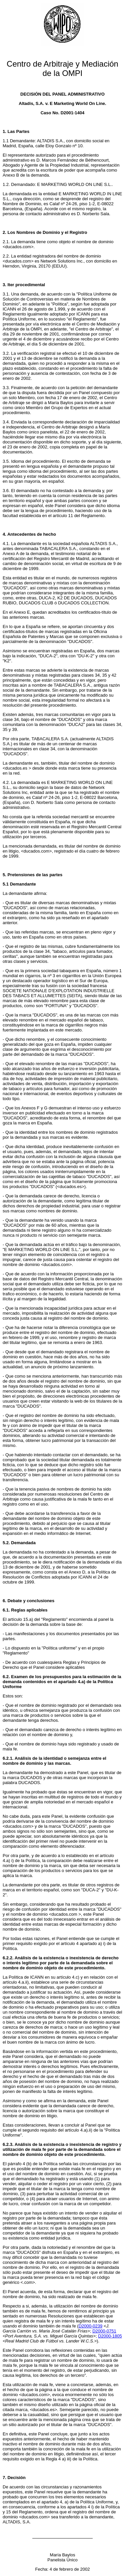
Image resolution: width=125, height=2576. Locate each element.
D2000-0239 (91, 2325)
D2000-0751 (104, 2330)
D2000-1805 (110, 2335)
